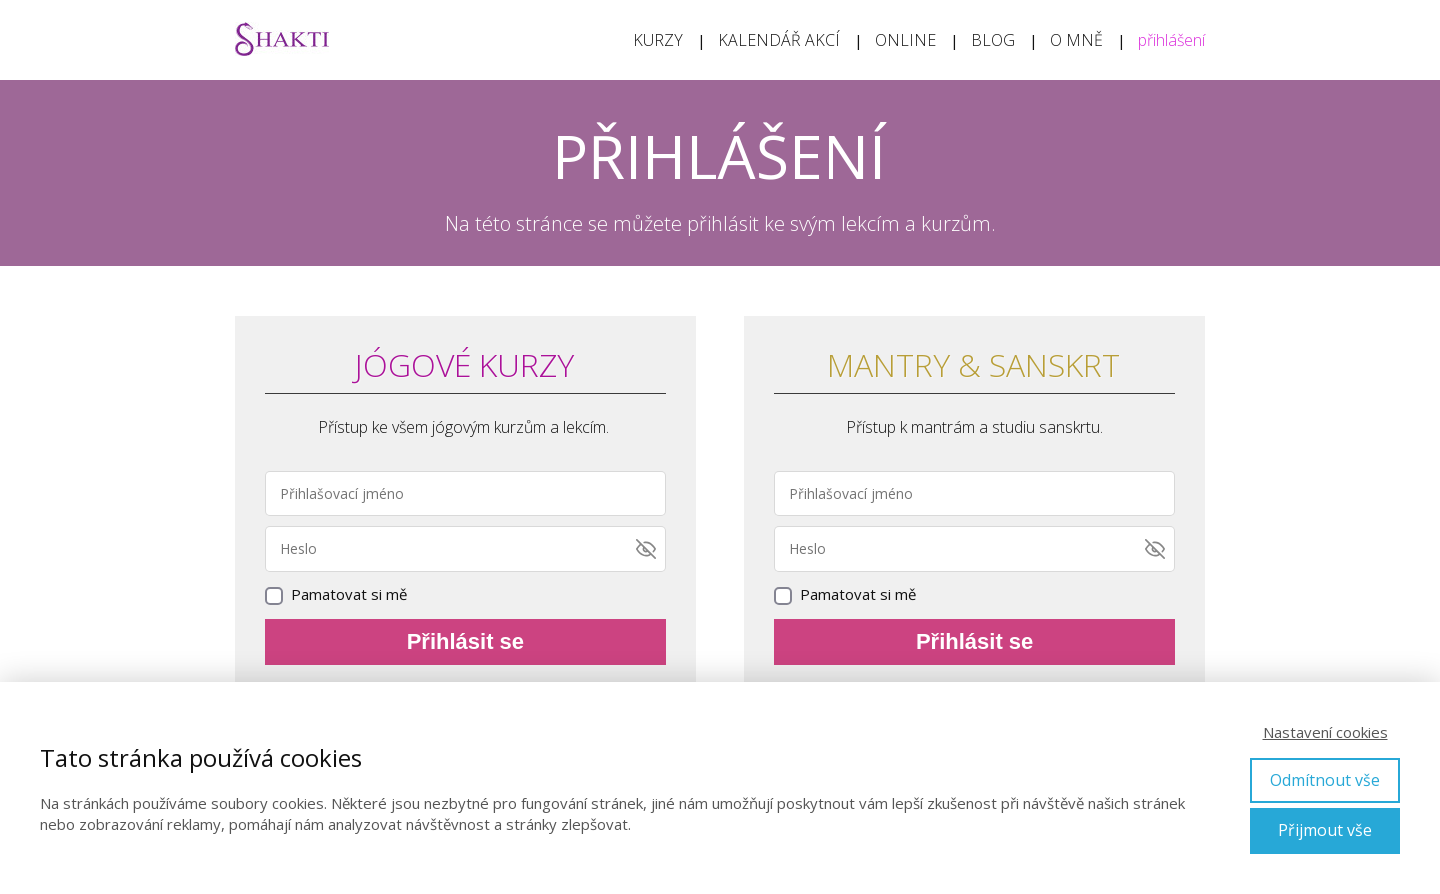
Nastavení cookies (1325, 732)
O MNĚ (1076, 40)
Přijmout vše (1325, 830)
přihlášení (1171, 40)
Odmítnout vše (1325, 780)
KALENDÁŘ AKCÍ (779, 40)
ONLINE (905, 40)
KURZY (658, 40)
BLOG (993, 40)
